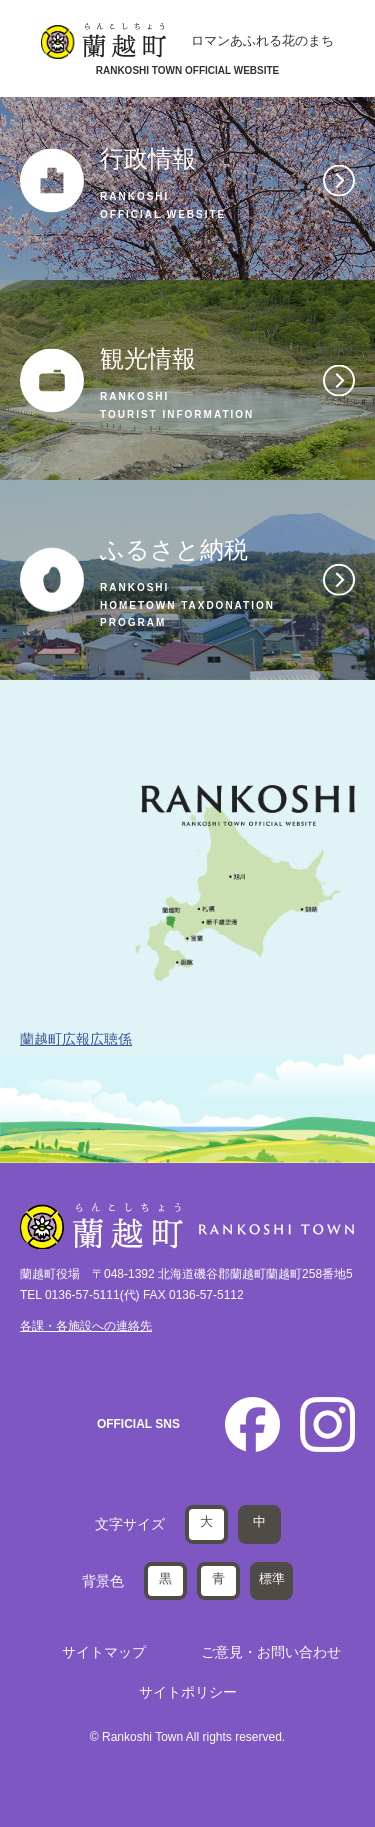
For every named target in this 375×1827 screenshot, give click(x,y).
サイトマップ (104, 1652)
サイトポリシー (188, 1692)
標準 (272, 1578)
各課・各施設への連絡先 (86, 1326)
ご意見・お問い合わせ (271, 1652)
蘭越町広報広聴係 (76, 1039)
